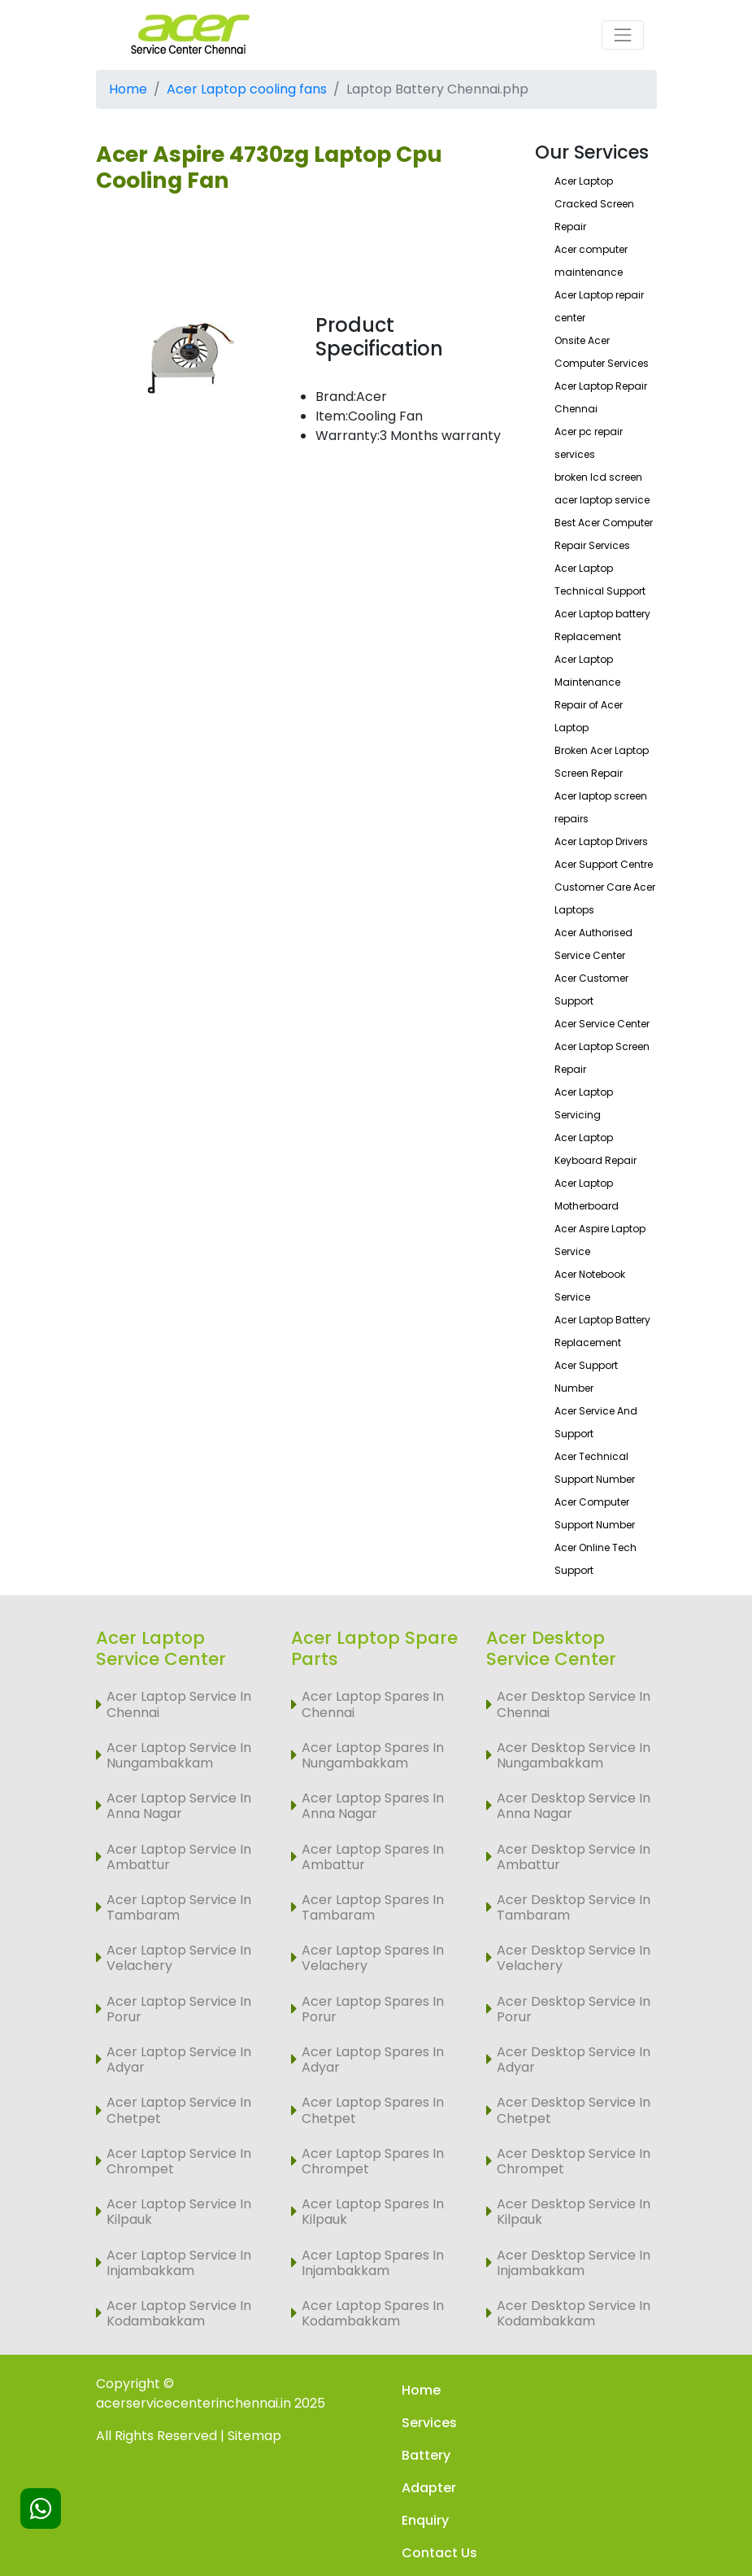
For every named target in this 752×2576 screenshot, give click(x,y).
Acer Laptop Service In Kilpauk (178, 2211)
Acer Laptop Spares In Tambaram (373, 1907)
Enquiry (425, 2520)
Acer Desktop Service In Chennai (573, 1704)
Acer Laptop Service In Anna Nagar (178, 1805)
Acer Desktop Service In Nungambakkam (573, 1755)
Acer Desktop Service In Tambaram (573, 1907)
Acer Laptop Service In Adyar (178, 2059)
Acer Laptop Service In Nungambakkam (178, 1755)
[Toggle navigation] (623, 35)
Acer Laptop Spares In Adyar (373, 2059)
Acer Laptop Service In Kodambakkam (178, 2313)
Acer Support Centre (603, 864)
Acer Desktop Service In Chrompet (573, 2161)
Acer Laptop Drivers (601, 841)
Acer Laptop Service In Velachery (178, 1957)
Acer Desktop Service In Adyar (573, 2059)
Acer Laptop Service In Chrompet (178, 2161)
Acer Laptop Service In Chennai (178, 1704)
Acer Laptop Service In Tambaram (178, 1907)
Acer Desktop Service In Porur (573, 2009)
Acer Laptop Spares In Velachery (373, 1957)
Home (128, 89)
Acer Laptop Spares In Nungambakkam (373, 1755)
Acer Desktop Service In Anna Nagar (573, 1805)
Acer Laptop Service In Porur (178, 2009)
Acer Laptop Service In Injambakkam (178, 2262)
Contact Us (439, 2552)
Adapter (429, 2487)
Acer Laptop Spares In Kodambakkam (373, 2313)
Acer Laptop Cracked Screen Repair (594, 203)
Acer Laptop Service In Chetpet (178, 2109)
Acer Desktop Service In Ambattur (573, 1857)
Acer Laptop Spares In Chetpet (373, 2109)
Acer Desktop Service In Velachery (573, 1957)
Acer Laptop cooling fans (247, 89)
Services (429, 2422)
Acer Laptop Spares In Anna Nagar (373, 1805)
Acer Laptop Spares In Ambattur (373, 1857)
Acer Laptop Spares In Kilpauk (373, 2211)
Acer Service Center (602, 1024)
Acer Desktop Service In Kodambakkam (573, 2313)
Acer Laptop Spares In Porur (373, 2009)
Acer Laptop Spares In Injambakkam (373, 2262)
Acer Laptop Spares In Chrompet (373, 2161)
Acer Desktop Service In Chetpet (573, 2109)
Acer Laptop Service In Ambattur (178, 1857)
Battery (426, 2455)
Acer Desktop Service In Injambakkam (573, 2262)
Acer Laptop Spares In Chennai (373, 1704)
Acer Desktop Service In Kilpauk (573, 2211)
